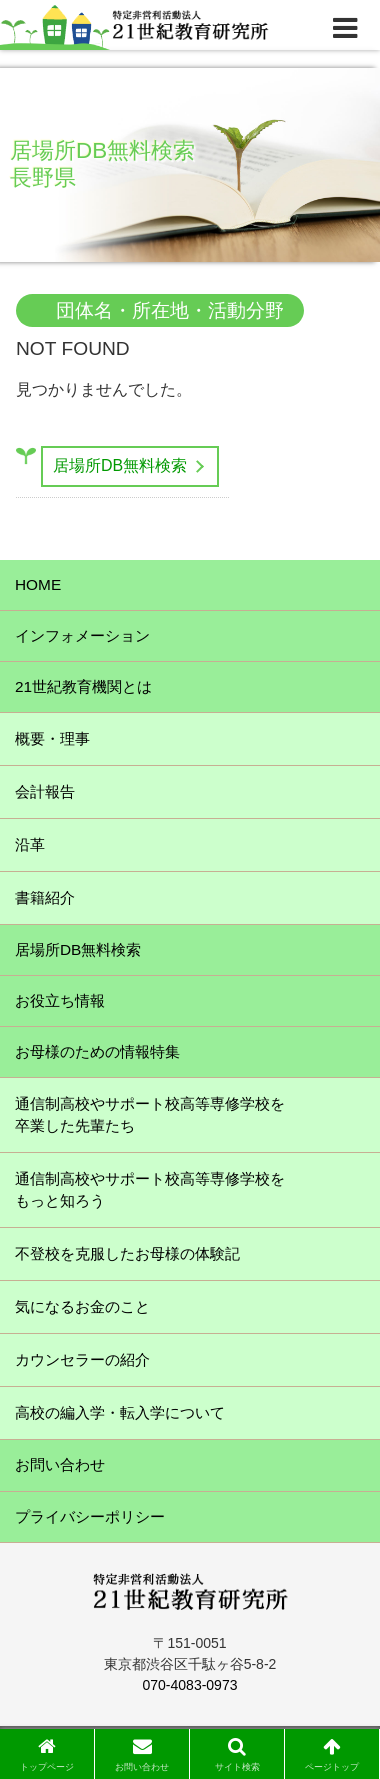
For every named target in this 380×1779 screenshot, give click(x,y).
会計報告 (45, 791)
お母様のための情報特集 (97, 1051)
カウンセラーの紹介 (82, 1359)
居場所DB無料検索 (120, 465)
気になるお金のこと (82, 1306)
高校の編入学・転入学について (120, 1412)
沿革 (30, 844)
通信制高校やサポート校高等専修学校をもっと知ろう (150, 1189)
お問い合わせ (60, 1464)
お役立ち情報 (60, 1000)
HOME (38, 584)
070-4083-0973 (190, 1685)
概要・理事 (52, 738)
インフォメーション (82, 635)
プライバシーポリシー (90, 1516)
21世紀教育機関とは (83, 686)
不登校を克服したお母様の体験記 (127, 1253)
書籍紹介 (45, 897)
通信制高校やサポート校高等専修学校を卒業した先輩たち (150, 1114)
